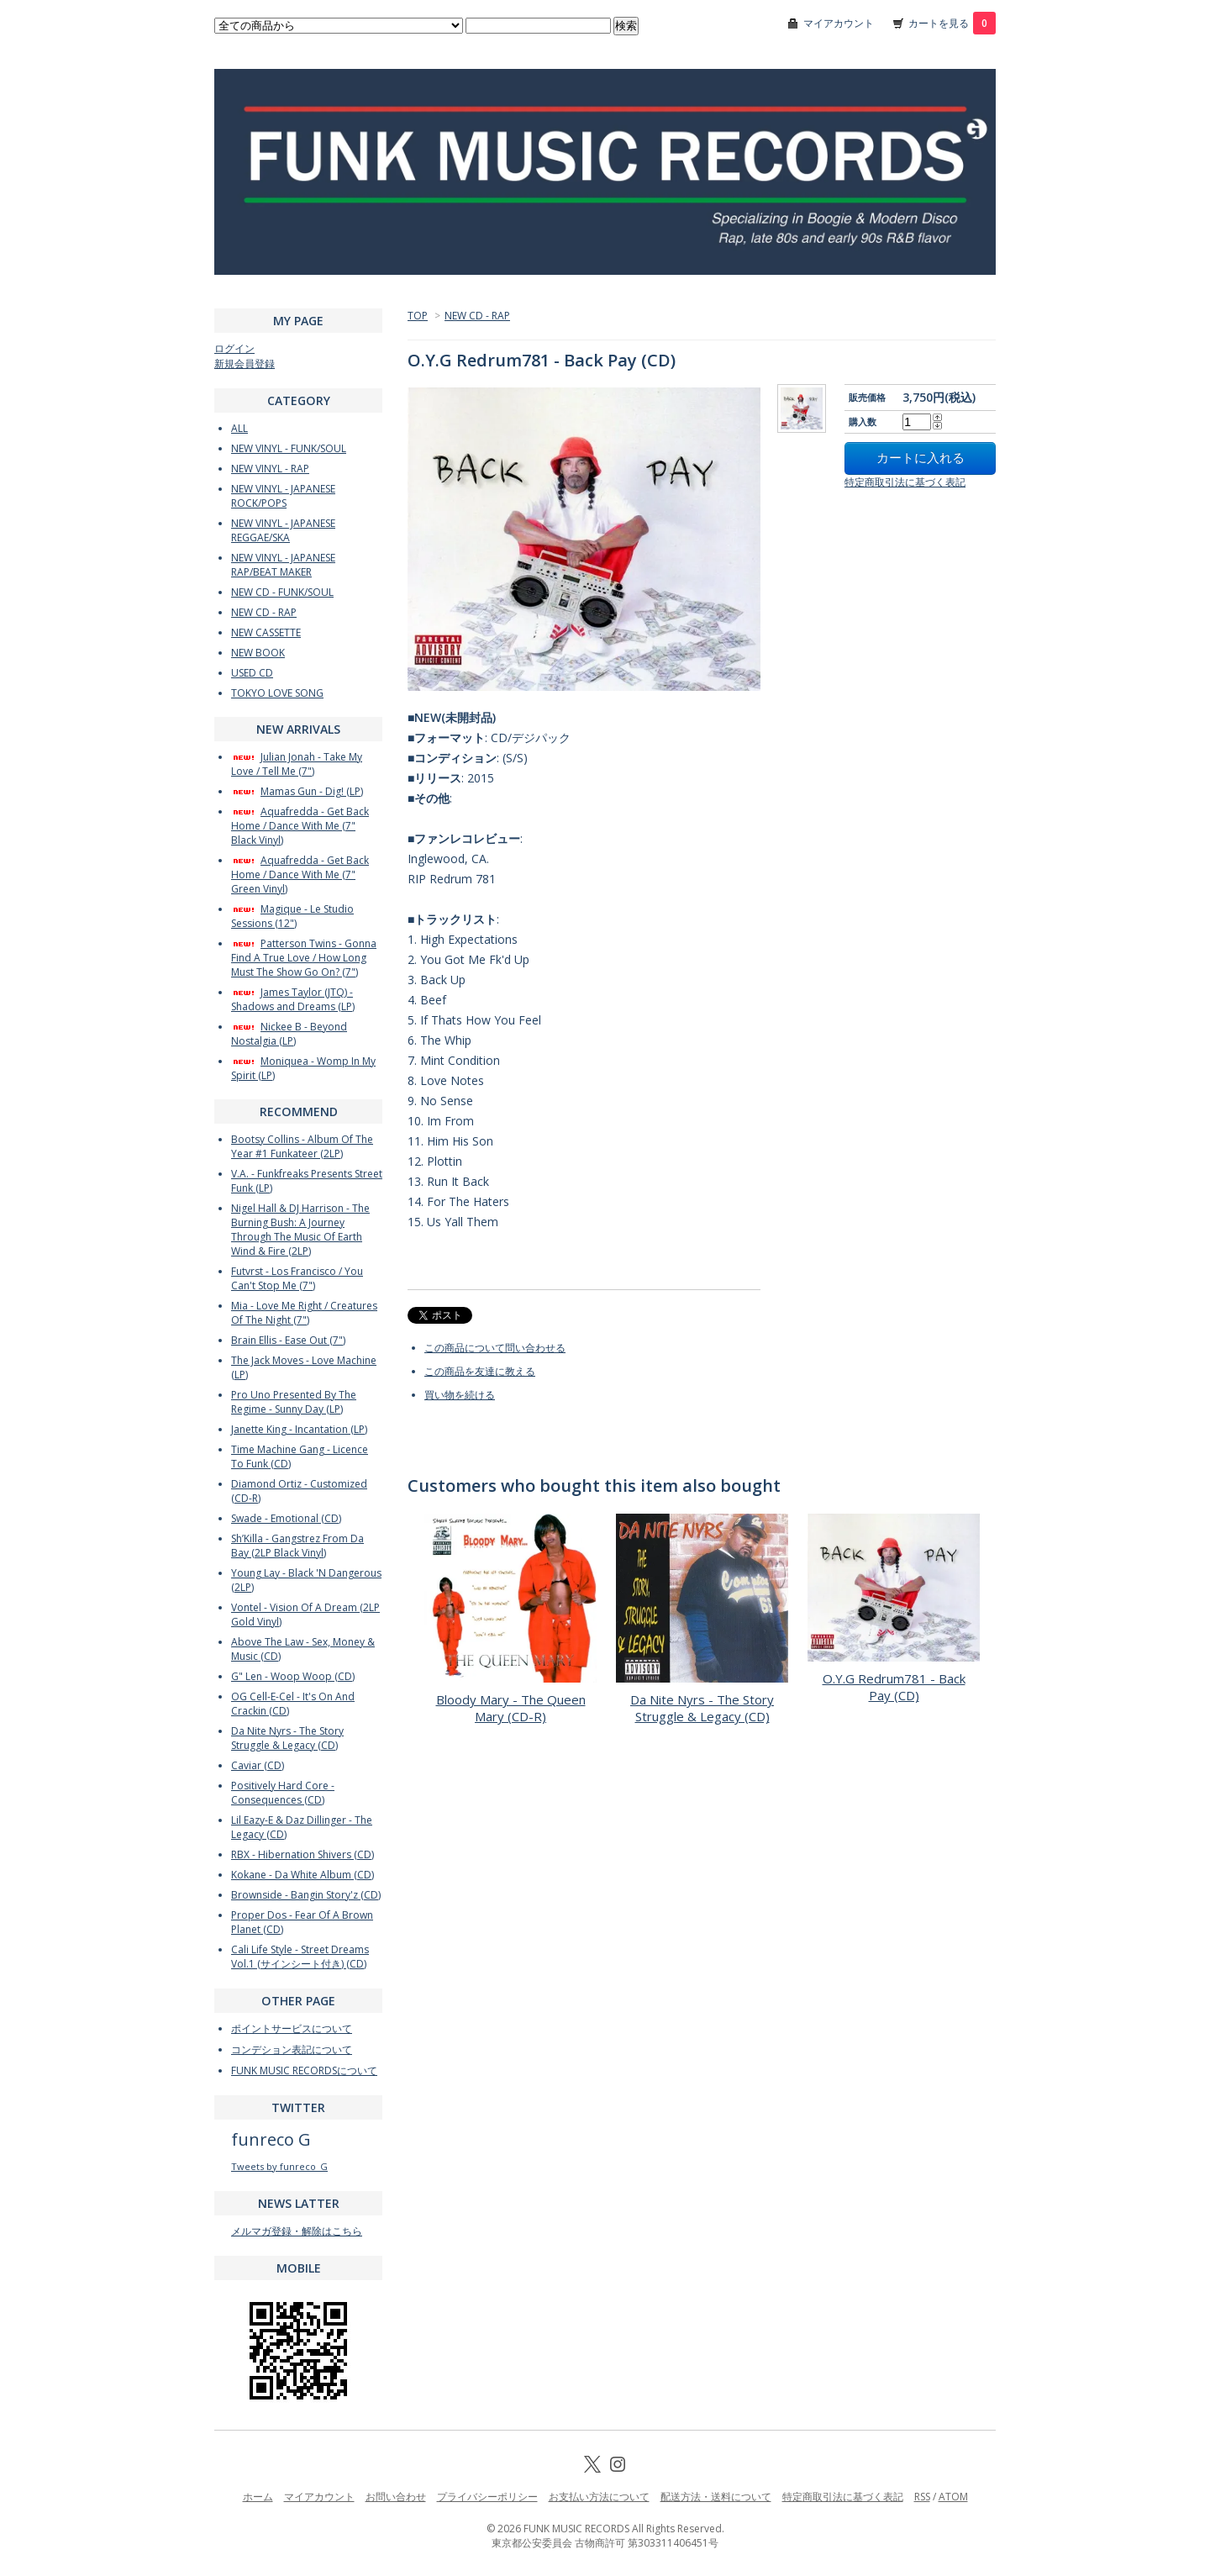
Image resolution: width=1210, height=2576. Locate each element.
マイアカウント (838, 23)
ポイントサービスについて (291, 2028)
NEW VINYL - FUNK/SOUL (288, 448)
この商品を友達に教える (479, 1371)
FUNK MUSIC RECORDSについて (304, 2070)
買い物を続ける (459, 1395)
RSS (922, 2496)
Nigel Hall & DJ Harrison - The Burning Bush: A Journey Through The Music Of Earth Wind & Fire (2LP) (300, 1229)
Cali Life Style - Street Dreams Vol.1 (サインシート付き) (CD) (300, 1956)
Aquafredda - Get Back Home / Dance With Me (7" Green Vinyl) (300, 874)
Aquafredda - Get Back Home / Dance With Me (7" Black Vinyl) (300, 825)
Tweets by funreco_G (279, 2166)
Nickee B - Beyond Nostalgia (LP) (289, 1033)
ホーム (258, 2496)
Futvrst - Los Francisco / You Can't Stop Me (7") (297, 1278)
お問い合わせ (396, 2496)
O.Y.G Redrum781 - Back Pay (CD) (894, 1687)
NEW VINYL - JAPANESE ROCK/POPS (283, 496)
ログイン (234, 348)
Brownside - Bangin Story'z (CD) (306, 1895)
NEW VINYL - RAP (270, 468)
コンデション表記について (291, 2049)
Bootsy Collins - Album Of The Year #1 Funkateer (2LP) (302, 1146)
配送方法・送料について (715, 2496)
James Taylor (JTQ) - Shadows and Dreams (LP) (293, 999)
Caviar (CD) (257, 1765)
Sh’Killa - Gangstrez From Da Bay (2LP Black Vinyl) (297, 1545)
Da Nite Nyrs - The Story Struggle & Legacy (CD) (702, 1708)
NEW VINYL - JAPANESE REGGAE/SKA (283, 530)
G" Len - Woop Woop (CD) (293, 1676)
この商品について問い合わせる (495, 1348)
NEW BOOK (258, 652)
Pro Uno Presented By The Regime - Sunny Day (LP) (293, 1402)
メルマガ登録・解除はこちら (296, 2231)
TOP (418, 315)
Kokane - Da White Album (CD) (302, 1874)
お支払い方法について (599, 2496)
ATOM (953, 2496)
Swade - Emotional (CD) (286, 1518)
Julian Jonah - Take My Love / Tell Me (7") (296, 764)
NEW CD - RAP (477, 315)
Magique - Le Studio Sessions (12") (292, 916)
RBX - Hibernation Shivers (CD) (302, 1854)
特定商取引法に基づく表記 (904, 482)
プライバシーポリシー (487, 2496)
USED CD (252, 673)
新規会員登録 (244, 363)
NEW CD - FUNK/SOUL (282, 592)
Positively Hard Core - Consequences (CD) (282, 1792)
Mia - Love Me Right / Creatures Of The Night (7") (304, 1313)
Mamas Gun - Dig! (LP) (297, 791)
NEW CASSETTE (266, 632)
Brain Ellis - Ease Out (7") (288, 1340)
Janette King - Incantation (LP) (299, 1429)
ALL (239, 428)
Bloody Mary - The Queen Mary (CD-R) (511, 1708)
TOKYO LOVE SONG (277, 693)
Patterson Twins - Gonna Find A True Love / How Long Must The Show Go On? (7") (303, 957)
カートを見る (952, 23)
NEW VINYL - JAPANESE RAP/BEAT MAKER (283, 564)
